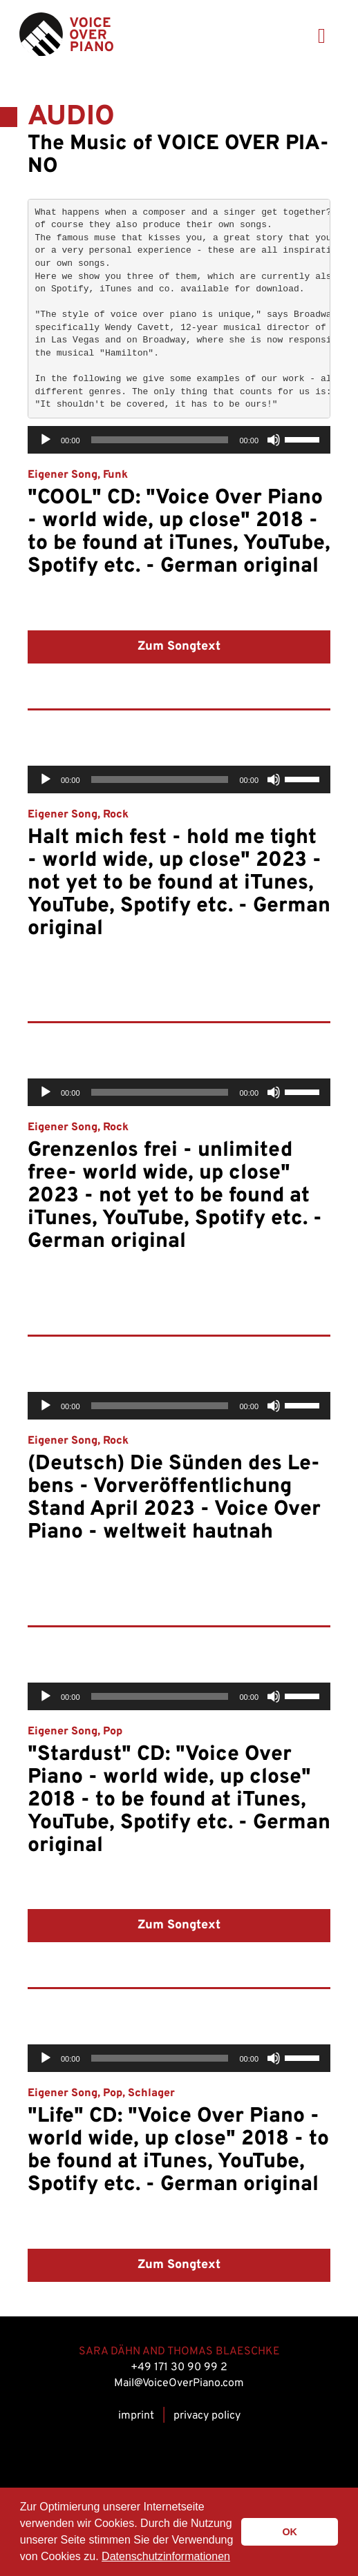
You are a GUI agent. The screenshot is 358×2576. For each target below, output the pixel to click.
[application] (179, 440)
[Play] (46, 440)
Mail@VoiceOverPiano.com (179, 2383)
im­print (136, 2416)
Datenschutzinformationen (166, 2556)
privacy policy (207, 2416)
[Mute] (274, 440)
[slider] (160, 439)
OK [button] (289, 2531)
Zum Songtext (179, 647)
